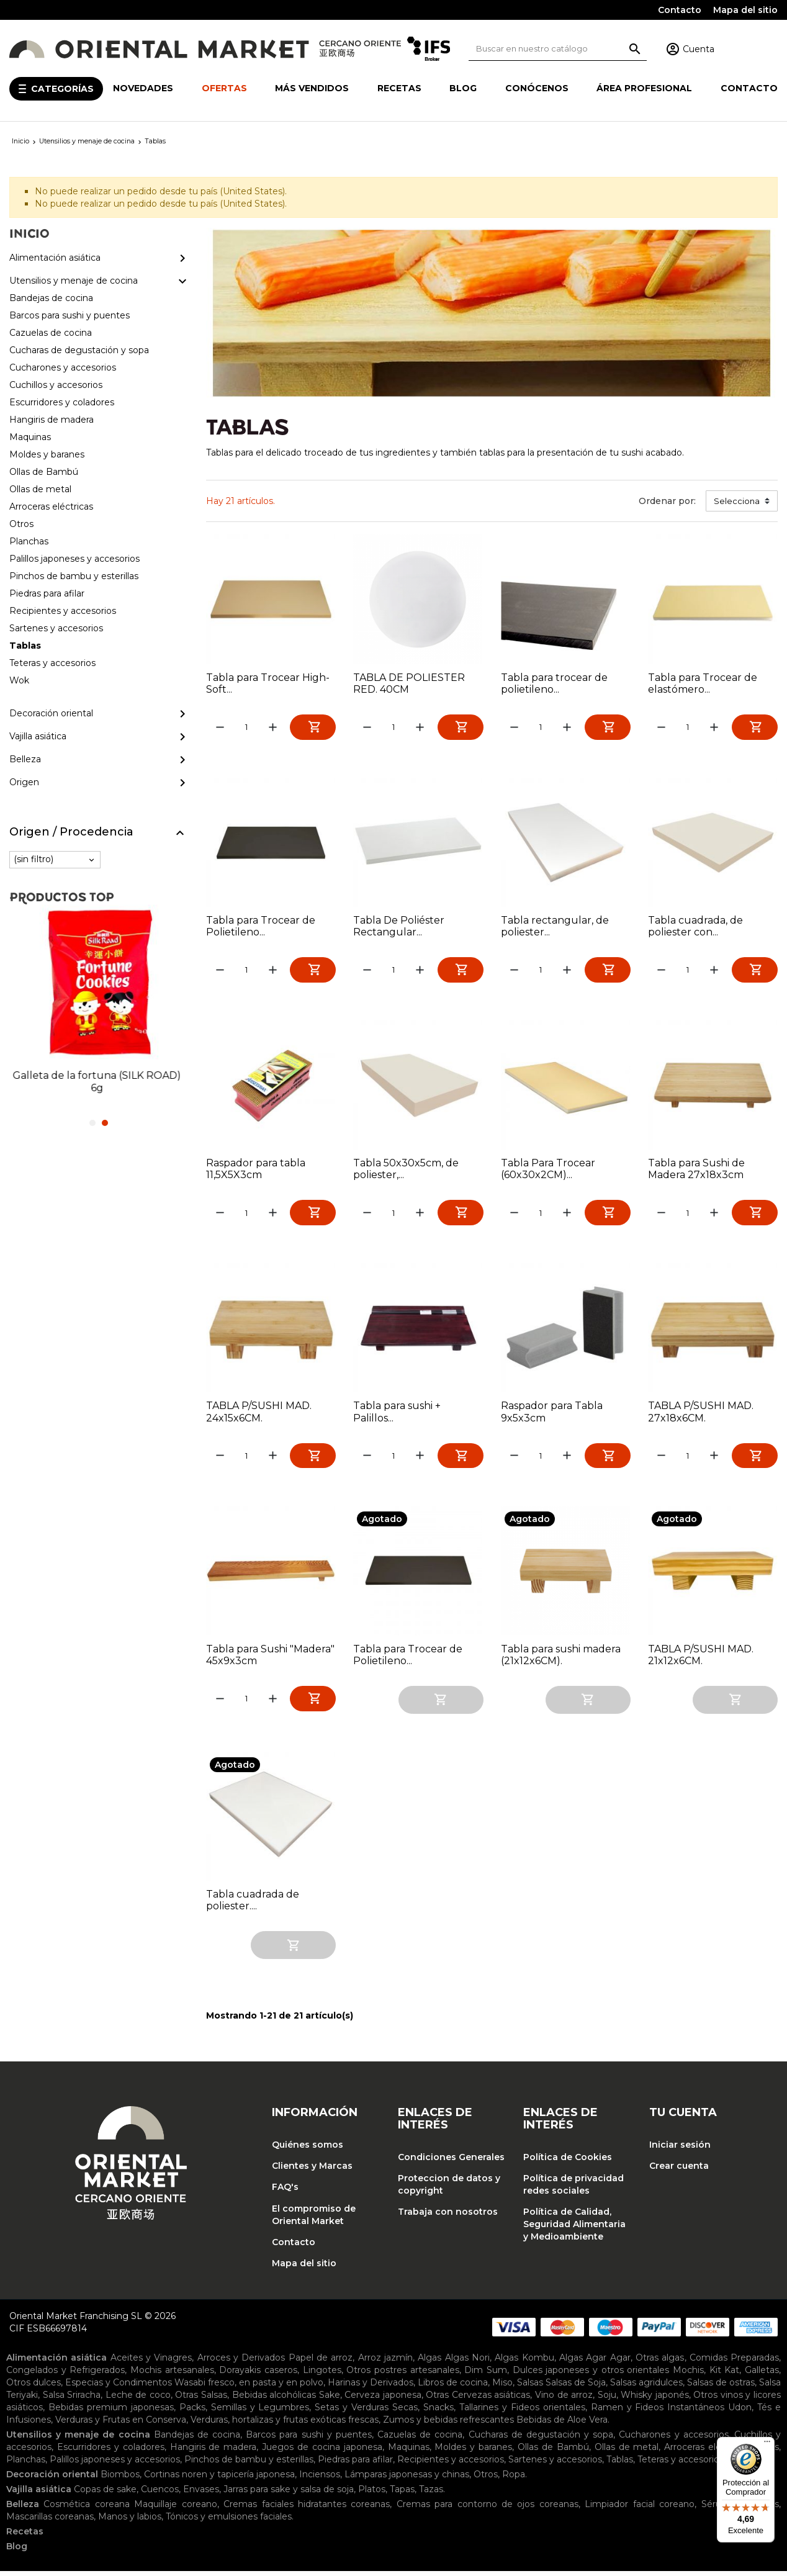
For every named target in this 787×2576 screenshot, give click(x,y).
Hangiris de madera (213, 2451)
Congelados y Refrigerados (65, 2374)
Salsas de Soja (576, 2387)
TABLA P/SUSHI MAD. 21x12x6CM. (700, 1660)
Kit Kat (724, 2374)
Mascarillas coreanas (50, 2521)
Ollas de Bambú (553, 2451)
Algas (429, 2362)
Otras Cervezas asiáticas (478, 2399)
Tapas (402, 2494)
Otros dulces (33, 2387)
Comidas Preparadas (734, 2362)
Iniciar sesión (680, 2149)
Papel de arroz (321, 2362)
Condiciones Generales (451, 2162)
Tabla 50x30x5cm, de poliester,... (406, 1172)
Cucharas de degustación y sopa (541, 2439)
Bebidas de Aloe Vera (562, 2424)
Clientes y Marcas (312, 2171)
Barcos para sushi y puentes (309, 2439)
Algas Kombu (524, 2362)
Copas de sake (105, 2494)
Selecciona (737, 501)
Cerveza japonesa (382, 2399)
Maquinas (408, 2451)
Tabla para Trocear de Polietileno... (260, 927)
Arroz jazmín (385, 2362)
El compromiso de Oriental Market (314, 2219)
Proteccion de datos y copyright (449, 2190)
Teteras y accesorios (680, 2464)
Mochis (688, 2374)
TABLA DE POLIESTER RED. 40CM (409, 683)
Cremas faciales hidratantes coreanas (306, 2509)
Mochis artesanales (172, 2374)
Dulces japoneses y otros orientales (591, 2374)
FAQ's (285, 2192)
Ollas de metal (627, 2451)
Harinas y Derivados (370, 2387)
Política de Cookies (567, 2162)
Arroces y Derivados (241, 2362)
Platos (371, 2494)
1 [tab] (92, 1123)
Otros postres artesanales (402, 2374)
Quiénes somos (307, 2149)
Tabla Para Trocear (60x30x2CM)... (548, 1172)
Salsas (530, 2387)
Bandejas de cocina (197, 2439)
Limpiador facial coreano (640, 2509)
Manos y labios (129, 2521)
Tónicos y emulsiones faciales (229, 2521)
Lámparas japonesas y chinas (406, 2479)
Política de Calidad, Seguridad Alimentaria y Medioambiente (574, 2230)
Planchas (25, 2464)
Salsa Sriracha (72, 2399)
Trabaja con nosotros (448, 2217)
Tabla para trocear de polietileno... (554, 683)
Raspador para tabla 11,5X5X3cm (255, 1172)
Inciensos (319, 2479)
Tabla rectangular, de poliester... (555, 927)
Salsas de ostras (721, 2387)
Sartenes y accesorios (555, 2464)
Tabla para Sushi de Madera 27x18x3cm (696, 1172)
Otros (486, 2479)
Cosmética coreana (86, 2509)
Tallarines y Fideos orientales (522, 2412)
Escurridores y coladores (110, 2451)
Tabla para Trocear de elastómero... (702, 683)
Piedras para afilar (355, 2464)
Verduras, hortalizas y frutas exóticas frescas (285, 2424)
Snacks (438, 2412)
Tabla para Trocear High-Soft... (268, 683)
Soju (607, 2399)
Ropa (513, 2479)
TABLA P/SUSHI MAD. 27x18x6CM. (700, 1416)
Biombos (120, 2479)
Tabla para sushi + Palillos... (397, 1416)
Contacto (679, 10)
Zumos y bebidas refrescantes (448, 2424)
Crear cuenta (679, 2171)
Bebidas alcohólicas (274, 2399)
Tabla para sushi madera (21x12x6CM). (561, 1660)
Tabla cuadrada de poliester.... (252, 1905)
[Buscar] (558, 49)
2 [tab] (105, 1123)
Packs (192, 2412)
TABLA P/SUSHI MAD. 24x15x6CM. (259, 1416)
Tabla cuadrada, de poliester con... (695, 927)
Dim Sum (485, 2374)
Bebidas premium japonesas (111, 2412)
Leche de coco (138, 2399)
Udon (740, 2412)
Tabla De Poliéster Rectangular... (398, 927)
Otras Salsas (201, 2399)
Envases (201, 2494)
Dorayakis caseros (258, 2374)
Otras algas (660, 2362)
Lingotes (322, 2374)
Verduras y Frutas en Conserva (120, 2424)
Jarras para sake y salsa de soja (288, 2494)
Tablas (619, 2464)
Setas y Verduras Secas (366, 2412)
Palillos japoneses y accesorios (115, 2464)
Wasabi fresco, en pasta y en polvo (248, 2387)
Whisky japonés (655, 2399)
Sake (329, 2399)
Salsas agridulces (646, 2387)
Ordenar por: (667, 501)
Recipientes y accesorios (450, 2464)
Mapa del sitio (745, 10)
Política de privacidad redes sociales (573, 2190)
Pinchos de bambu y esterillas (248, 2464)
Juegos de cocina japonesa (322, 2451)
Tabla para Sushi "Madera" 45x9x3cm (270, 1660)
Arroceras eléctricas (706, 2451)
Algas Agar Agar (595, 2362)
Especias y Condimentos (118, 2387)
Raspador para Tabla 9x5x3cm (552, 1416)
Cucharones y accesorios (673, 2439)
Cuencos (160, 2494)
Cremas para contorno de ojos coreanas (487, 2509)
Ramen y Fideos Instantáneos (658, 2412)
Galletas (762, 2374)
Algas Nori (467, 2362)
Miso (502, 2387)
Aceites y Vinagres (151, 2362)
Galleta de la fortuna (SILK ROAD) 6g (98, 1082)
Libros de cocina (453, 2387)
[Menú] (767, 2444)
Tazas (431, 2494)
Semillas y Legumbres (260, 2412)
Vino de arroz (564, 2399)
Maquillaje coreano (175, 2509)
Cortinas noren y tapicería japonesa (219, 2479)
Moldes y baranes (473, 2451)
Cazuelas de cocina (419, 2439)
